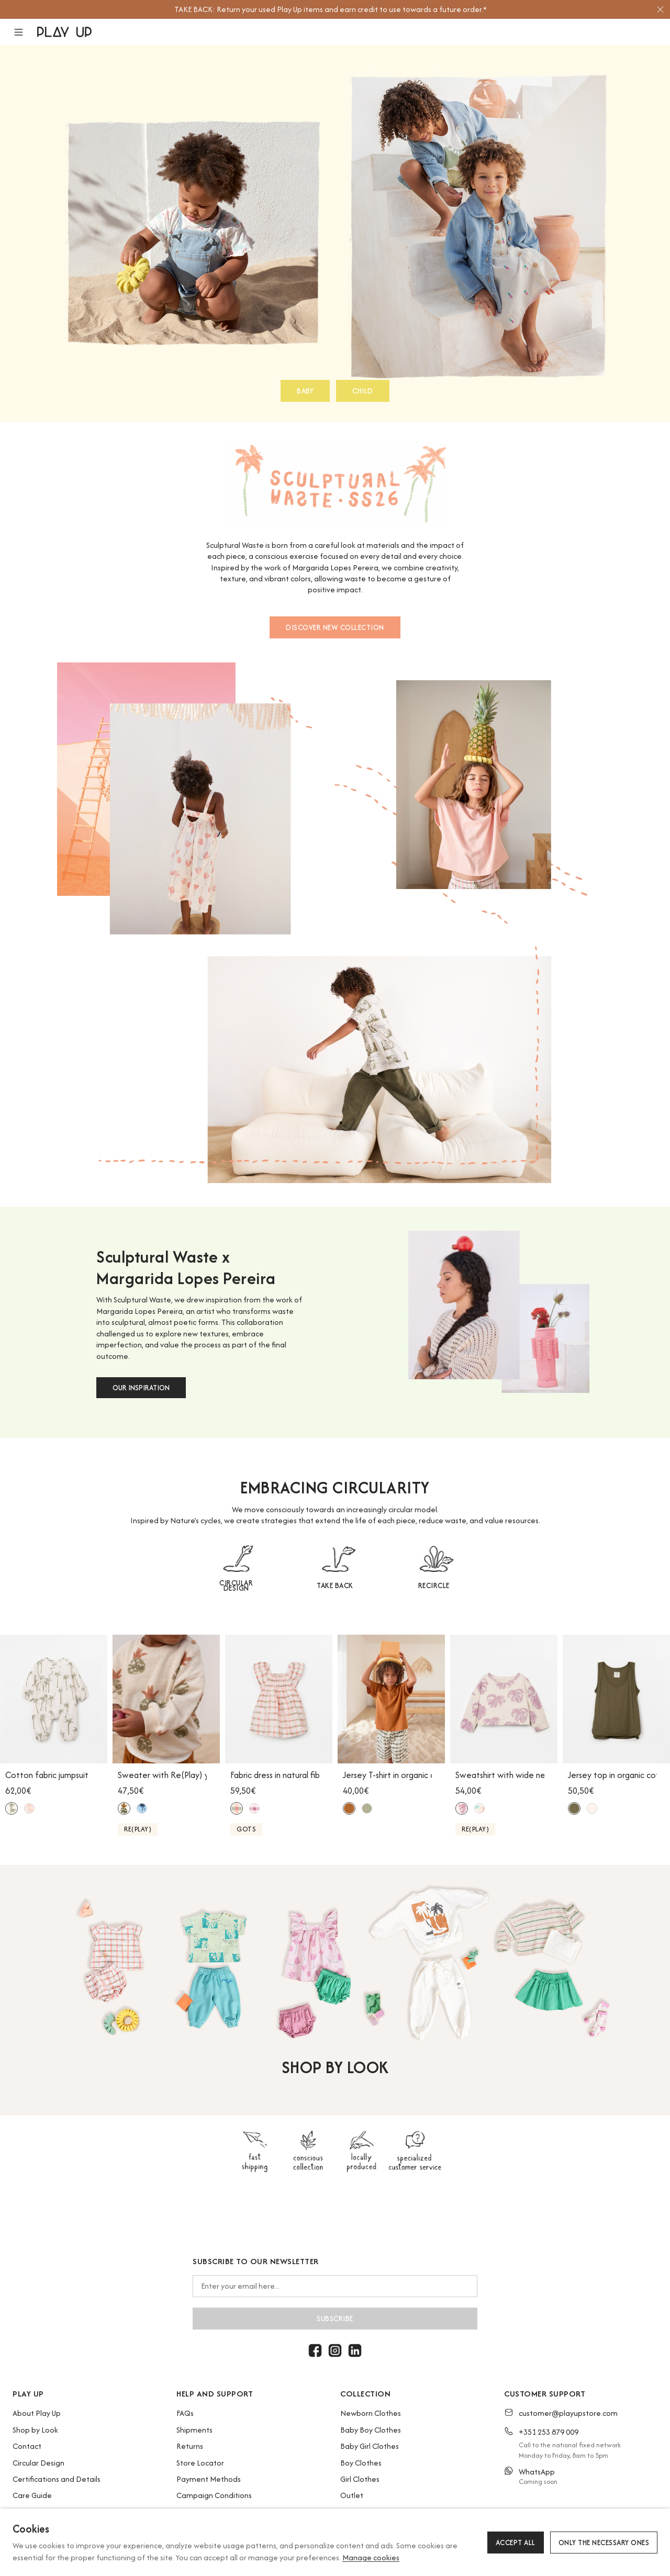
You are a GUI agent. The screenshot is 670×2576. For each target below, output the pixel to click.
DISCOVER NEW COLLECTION (335, 627)
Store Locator (200, 2462)
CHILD (362, 391)
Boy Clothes (361, 2462)
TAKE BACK (335, 1585)
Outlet (351, 2495)
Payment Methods (208, 2478)
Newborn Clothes (370, 2413)
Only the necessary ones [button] (604, 2542)
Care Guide (32, 2495)
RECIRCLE (434, 1585)
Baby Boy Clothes (370, 2429)
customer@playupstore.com (568, 2413)
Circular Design (38, 2462)
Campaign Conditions (214, 2495)
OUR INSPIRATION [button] (141, 1387)
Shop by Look (35, 2429)
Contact (27, 2445)
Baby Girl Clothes (369, 2445)
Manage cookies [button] (370, 2557)
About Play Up (37, 2413)
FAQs (185, 2413)
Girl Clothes (359, 2478)
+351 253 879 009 (548, 2431)
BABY (305, 391)
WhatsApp (537, 2471)
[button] (25, 32)
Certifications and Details (56, 2478)
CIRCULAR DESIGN (236, 1585)
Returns (189, 2445)
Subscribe (335, 2318)
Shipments (194, 2429)
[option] (330, 9)
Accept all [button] (515, 2542)
